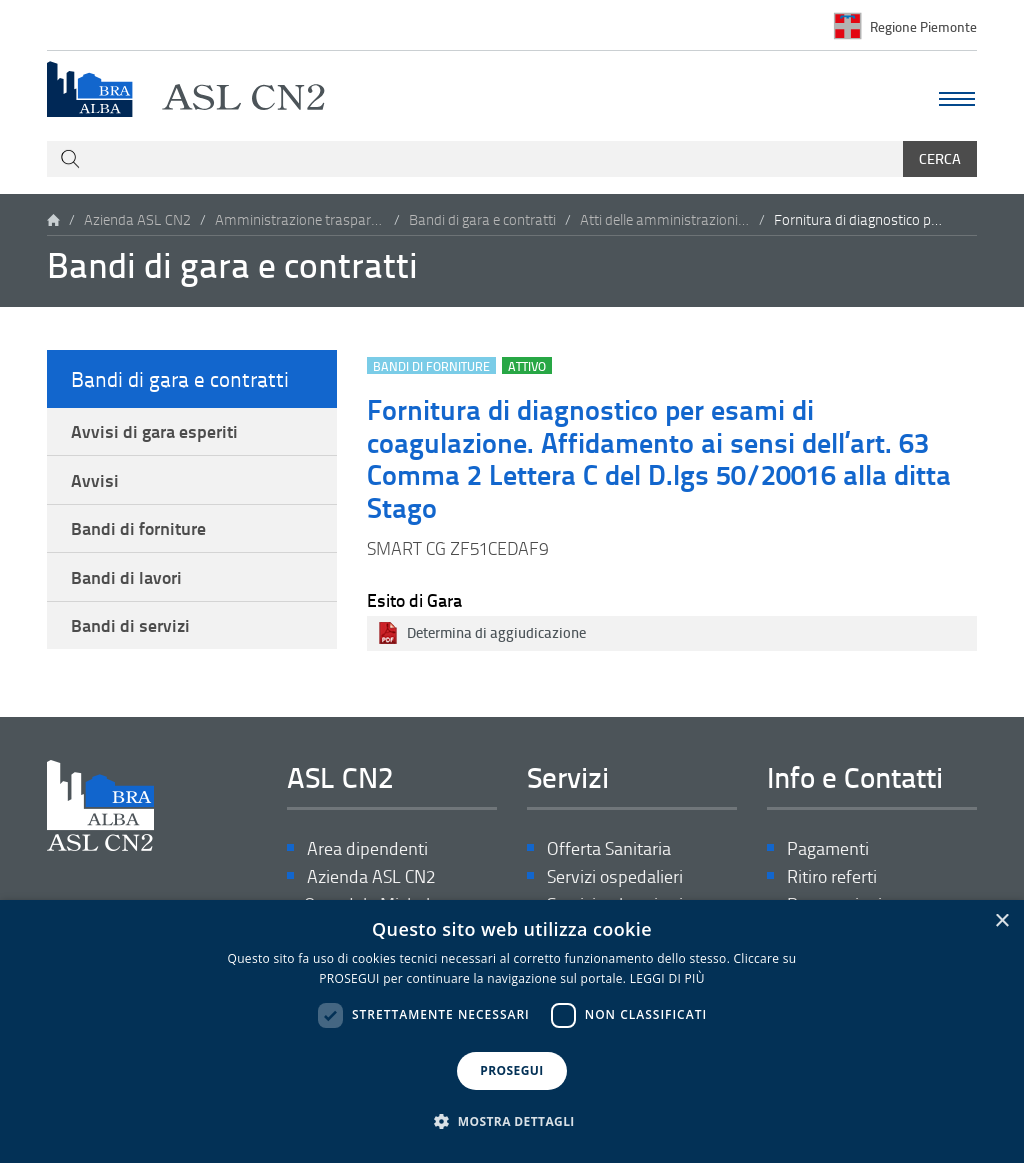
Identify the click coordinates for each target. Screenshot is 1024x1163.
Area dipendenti (367, 849)
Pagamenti (828, 849)
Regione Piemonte (923, 25)
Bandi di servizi (130, 626)
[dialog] (512, 1031)
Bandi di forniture (138, 528)
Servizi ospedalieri (615, 877)
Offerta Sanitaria (609, 849)
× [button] (1001, 921)
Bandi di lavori (126, 577)
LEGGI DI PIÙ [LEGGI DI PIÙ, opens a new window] (667, 978)
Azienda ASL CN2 (137, 219)
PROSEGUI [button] (511, 1070)
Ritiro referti (832, 877)
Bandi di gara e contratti (482, 219)
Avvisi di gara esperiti (154, 431)
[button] (512, 1122)
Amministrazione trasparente (300, 219)
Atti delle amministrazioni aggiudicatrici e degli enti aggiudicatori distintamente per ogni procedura (665, 219)
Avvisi (95, 480)
